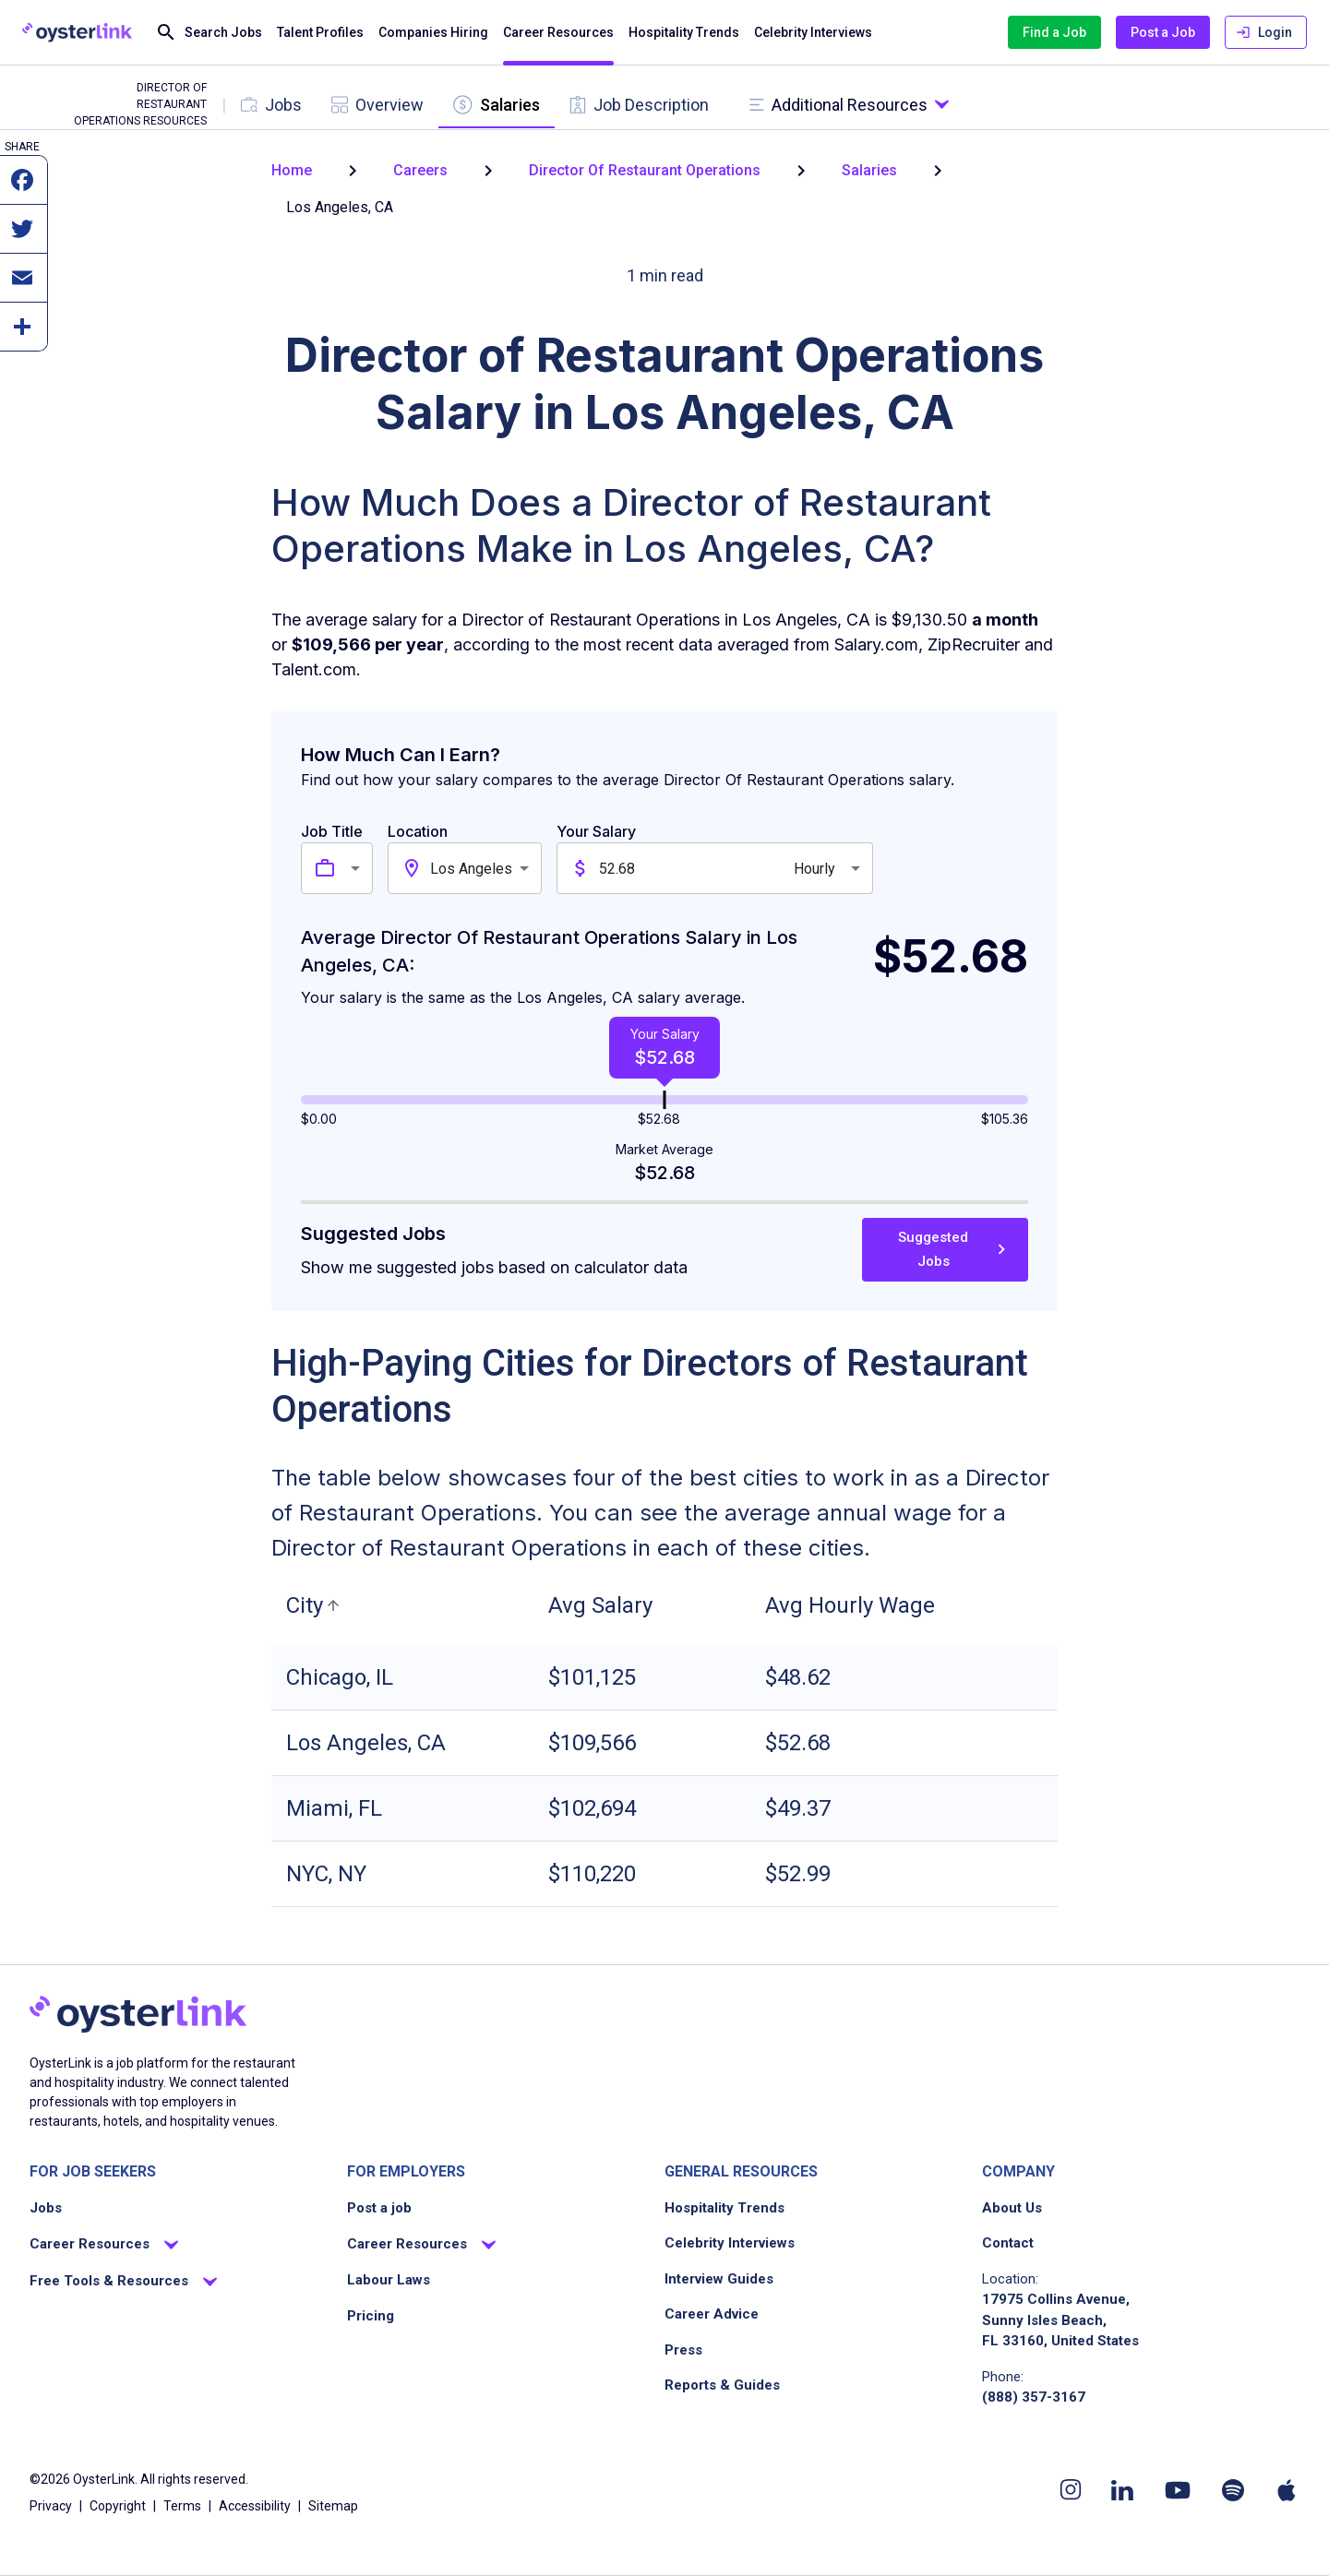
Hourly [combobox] (814, 868)
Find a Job (1054, 33)
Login (1266, 33)
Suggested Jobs (945, 1250)
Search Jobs (208, 32)
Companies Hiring (433, 32)
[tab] (271, 104)
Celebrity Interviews (813, 32)
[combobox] (358, 868)
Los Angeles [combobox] (471, 868)
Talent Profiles (320, 32)
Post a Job (1163, 33)
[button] (315, 1605)
